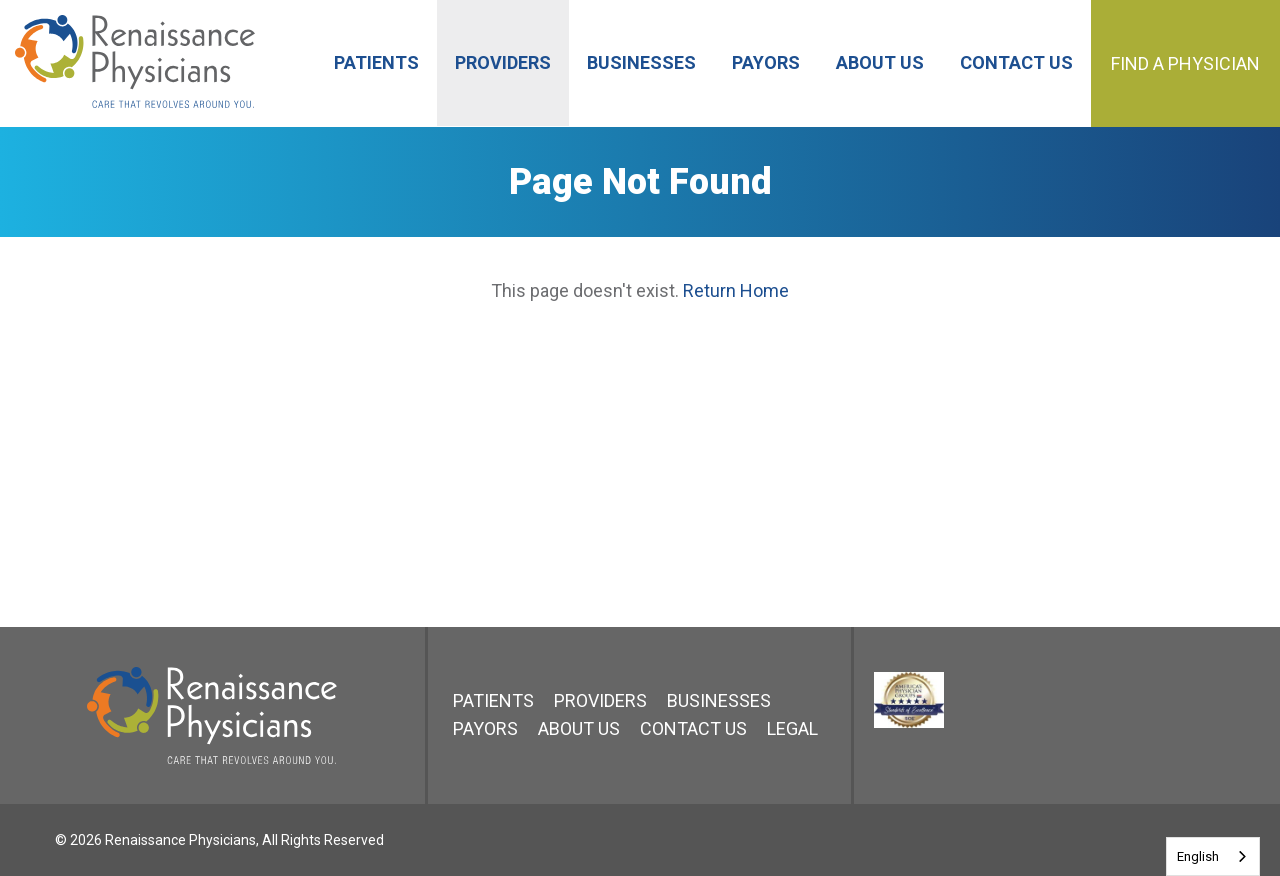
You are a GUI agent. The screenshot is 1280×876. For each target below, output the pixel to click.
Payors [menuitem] (766, 62)
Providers (600, 700)
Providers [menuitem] (503, 62)
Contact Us (693, 728)
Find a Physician (1185, 63)
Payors (485, 728)
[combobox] (1213, 856)
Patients (493, 700)
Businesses (719, 700)
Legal (792, 728)
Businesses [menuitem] (641, 62)
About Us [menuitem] (880, 62)
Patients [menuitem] (376, 62)
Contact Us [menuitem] (1016, 62)
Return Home (736, 290)
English (1198, 856)
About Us (579, 728)
